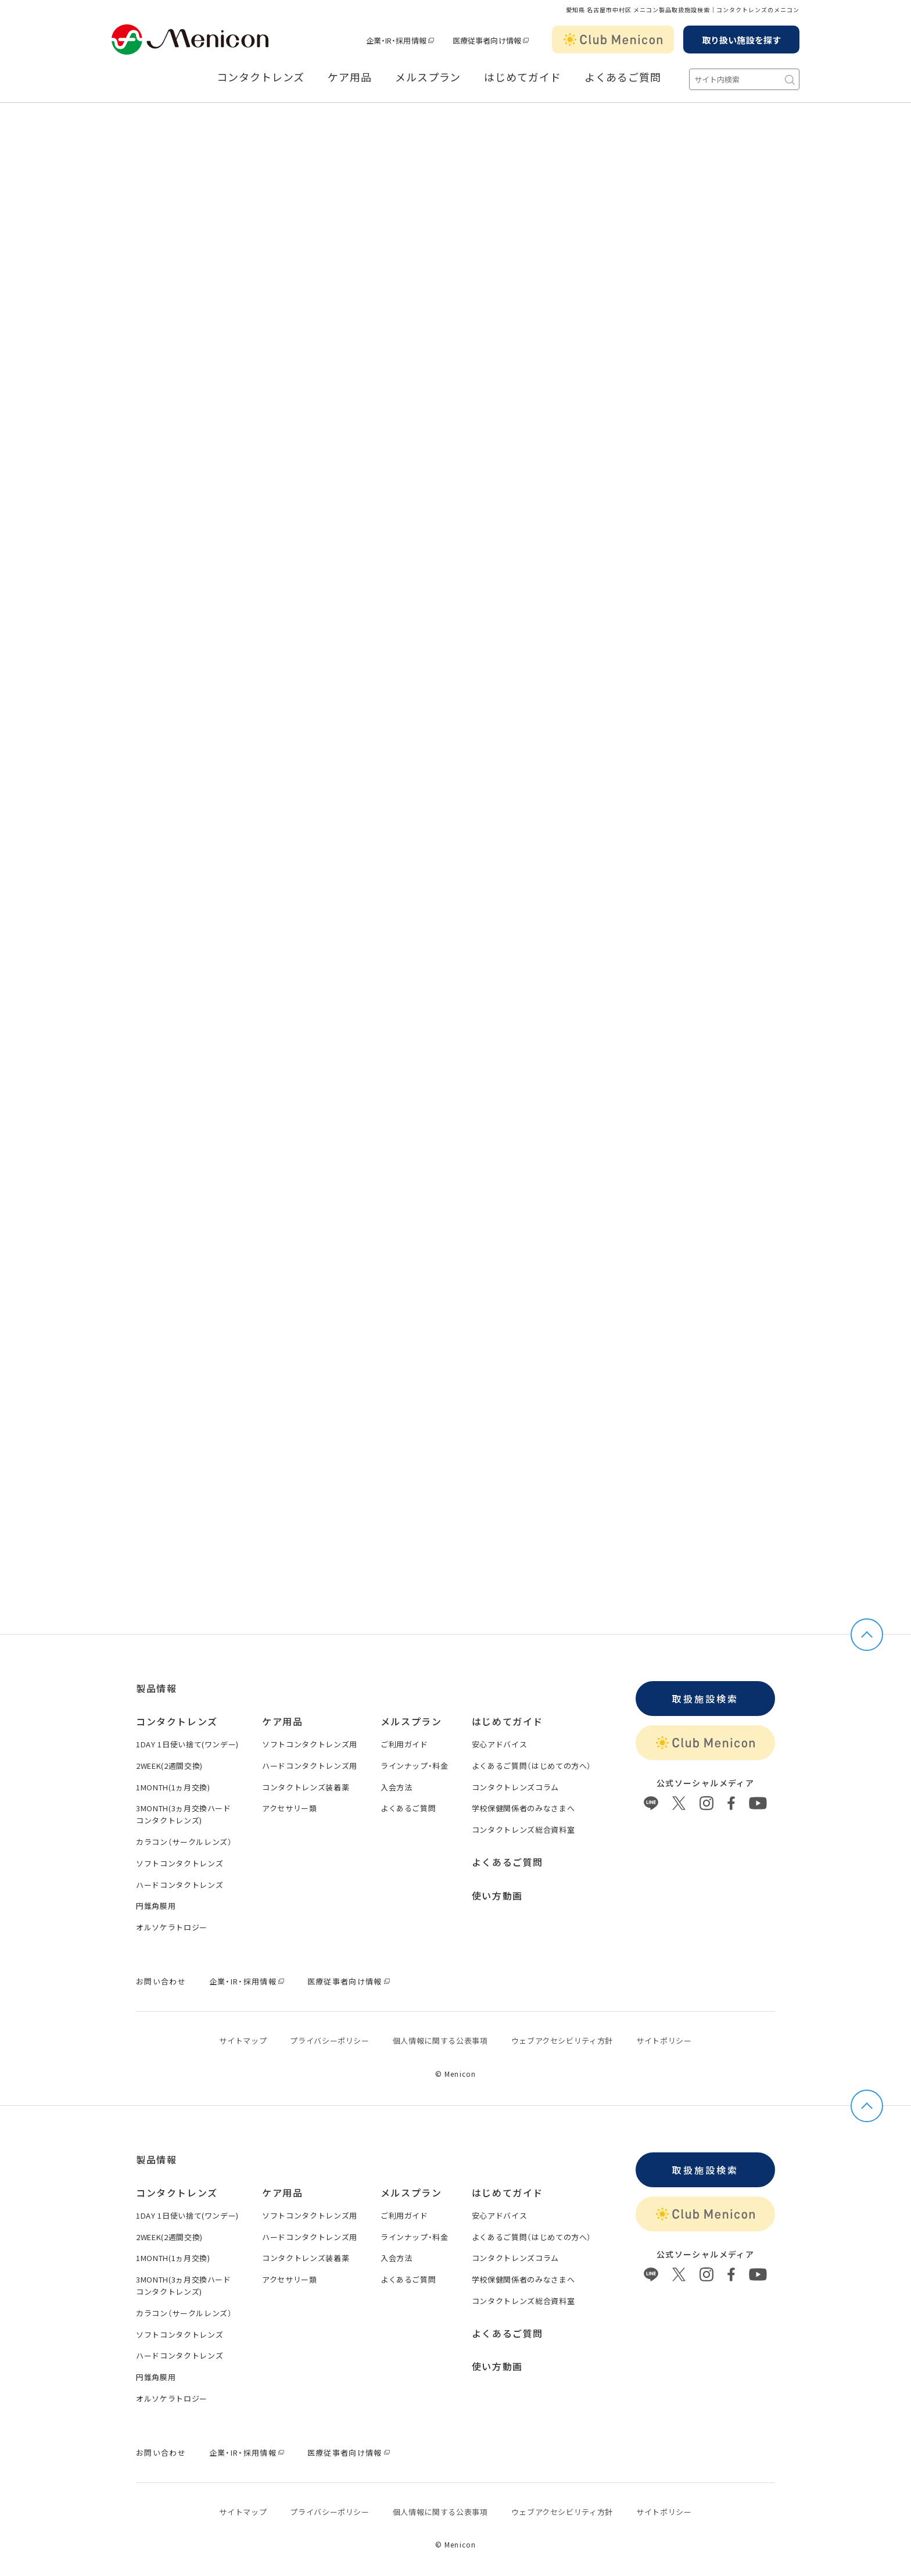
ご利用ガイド (404, 1744)
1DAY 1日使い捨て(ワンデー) (187, 1744)
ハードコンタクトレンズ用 (309, 1765)
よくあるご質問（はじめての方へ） (531, 1765)
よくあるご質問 (622, 77)
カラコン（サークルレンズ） (184, 1841)
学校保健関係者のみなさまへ (523, 1808)
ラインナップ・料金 (415, 1765)
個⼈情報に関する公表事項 (440, 2040)
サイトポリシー (664, 2040)
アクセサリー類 (289, 1808)
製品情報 (156, 1688)
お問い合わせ (161, 1981)
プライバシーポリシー (330, 2040)
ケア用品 (350, 77)
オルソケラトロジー (171, 1927)
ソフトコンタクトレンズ (179, 1863)
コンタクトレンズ (260, 77)
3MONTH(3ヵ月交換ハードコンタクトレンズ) (183, 1814)
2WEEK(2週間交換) (169, 1765)
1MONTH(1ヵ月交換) (173, 1787)
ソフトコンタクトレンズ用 (309, 1744)
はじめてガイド (522, 77)
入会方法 (397, 1787)
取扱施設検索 (705, 1699)
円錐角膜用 (155, 1905)
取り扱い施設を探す (741, 40)
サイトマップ (243, 2040)
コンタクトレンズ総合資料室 (523, 1829)
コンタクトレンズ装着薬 (305, 1787)
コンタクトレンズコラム (515, 1787)
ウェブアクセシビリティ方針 (562, 2040)
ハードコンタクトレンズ (179, 1884)
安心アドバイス (500, 1744)
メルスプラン (428, 77)
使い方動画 (497, 1896)
